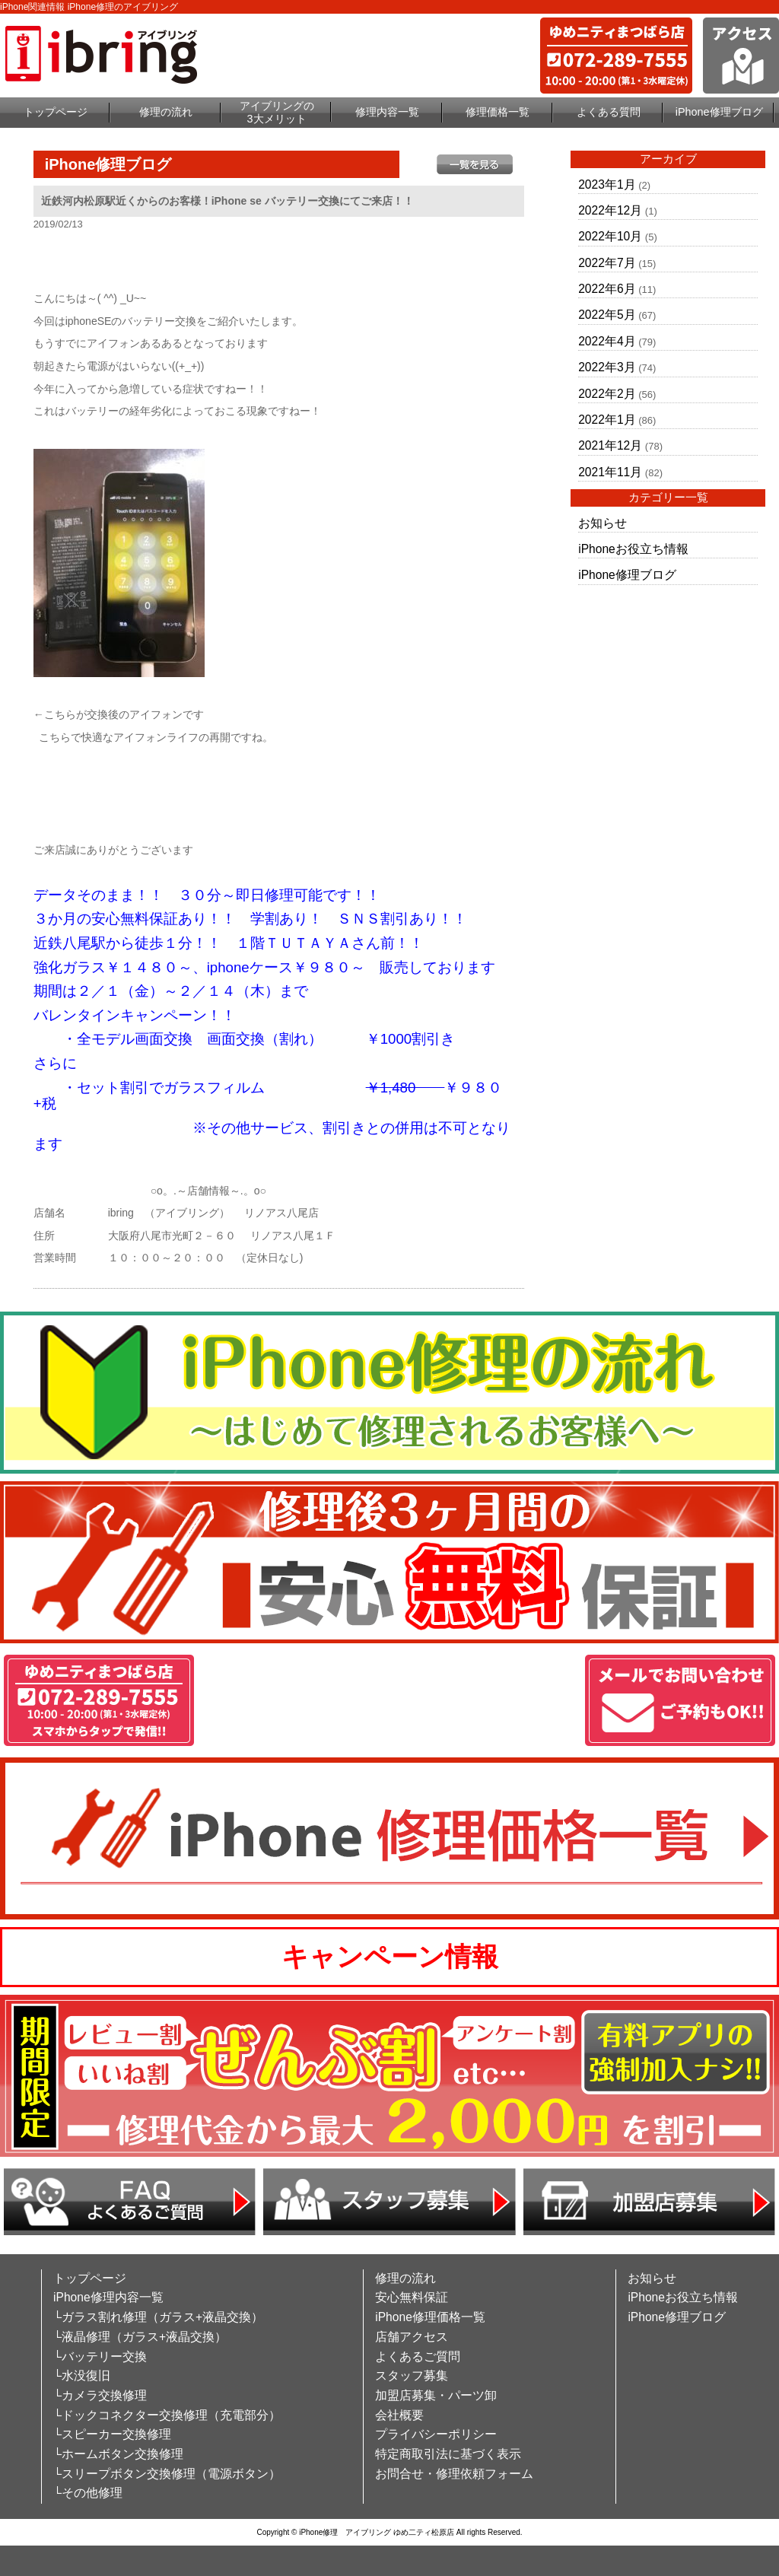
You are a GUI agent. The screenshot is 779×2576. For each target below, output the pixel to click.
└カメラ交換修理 (100, 2395)
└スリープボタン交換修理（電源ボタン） (167, 2473)
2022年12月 (610, 210)
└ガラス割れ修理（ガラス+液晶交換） (158, 2316)
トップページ (55, 112)
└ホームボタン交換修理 (118, 2453)
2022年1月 (606, 419)
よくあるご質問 (417, 2356)
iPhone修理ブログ (719, 112)
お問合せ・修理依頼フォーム (454, 2473)
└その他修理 (87, 2492)
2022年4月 (606, 341)
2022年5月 (606, 314)
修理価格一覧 (497, 112)
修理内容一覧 (387, 112)
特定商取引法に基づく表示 (448, 2453)
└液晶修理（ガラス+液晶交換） (140, 2336)
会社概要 (399, 2415)
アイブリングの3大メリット (277, 112)
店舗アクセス (411, 2336)
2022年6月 (606, 288)
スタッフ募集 (411, 2375)
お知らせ (602, 523)
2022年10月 (610, 236)
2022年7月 (606, 262)
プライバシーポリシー (436, 2434)
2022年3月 (606, 367)
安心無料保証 (411, 2297)
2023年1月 (606, 184)
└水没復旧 (81, 2375)
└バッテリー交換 (100, 2356)
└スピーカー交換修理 (112, 2434)
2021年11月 (610, 472)
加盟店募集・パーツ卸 (436, 2395)
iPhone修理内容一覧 (108, 2297)
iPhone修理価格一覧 (430, 2316)
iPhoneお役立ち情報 (633, 548)
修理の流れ (165, 112)
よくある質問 (609, 112)
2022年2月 (606, 393)
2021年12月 (610, 445)
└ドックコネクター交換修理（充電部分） (167, 2415)
